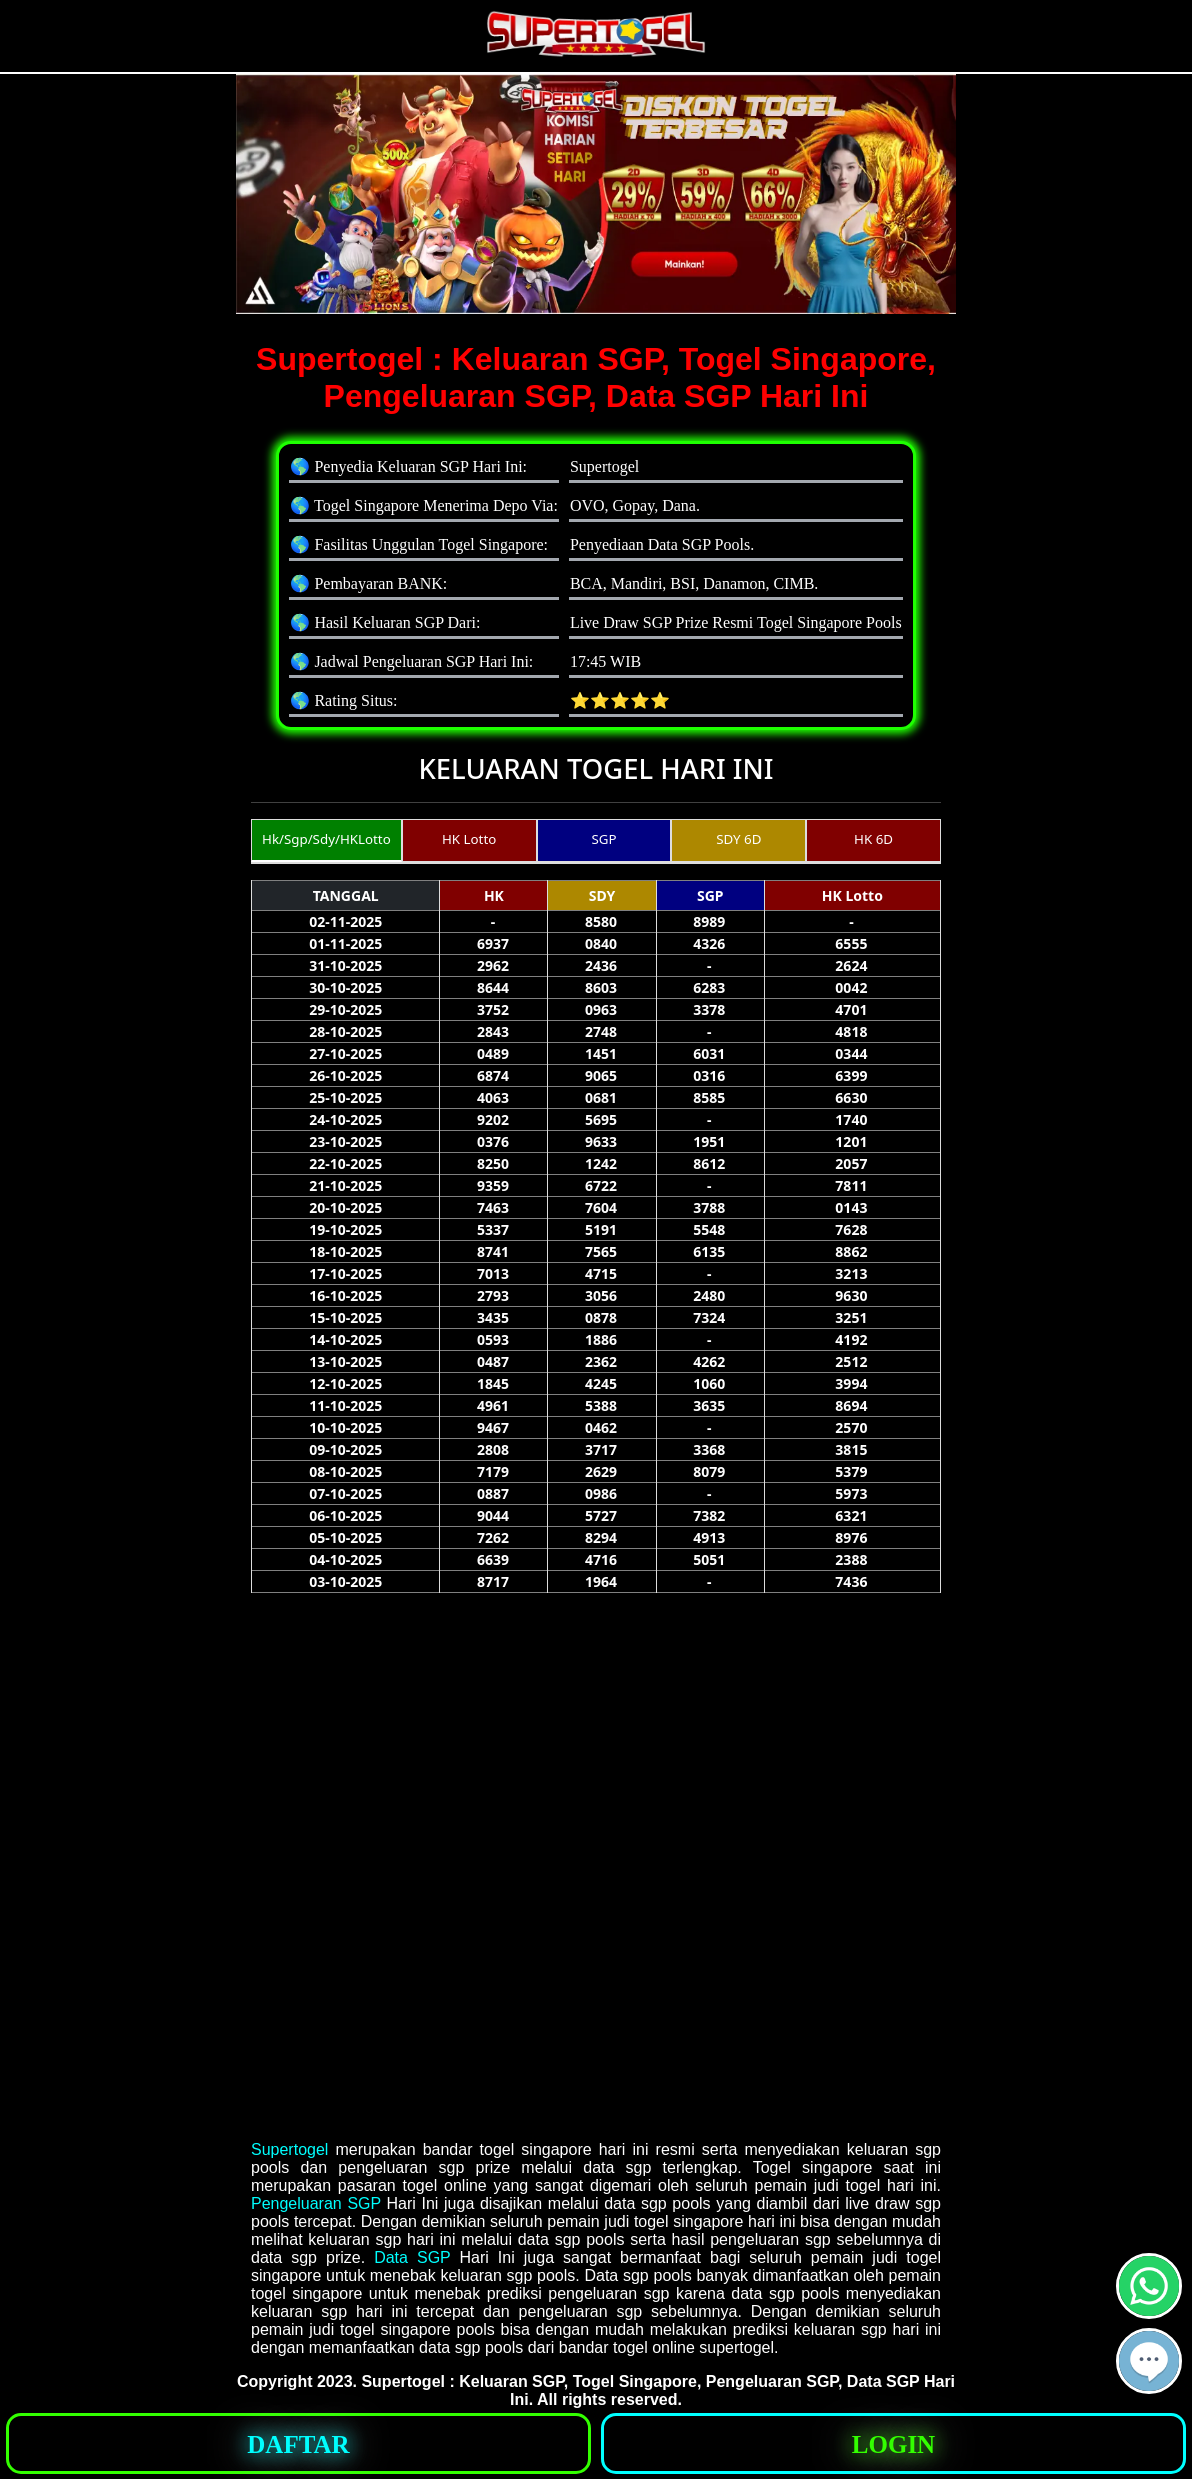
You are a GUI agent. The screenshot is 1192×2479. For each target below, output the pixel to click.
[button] (1149, 2361)
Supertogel (289, 2149)
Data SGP (412, 2257)
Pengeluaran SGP (316, 2203)
